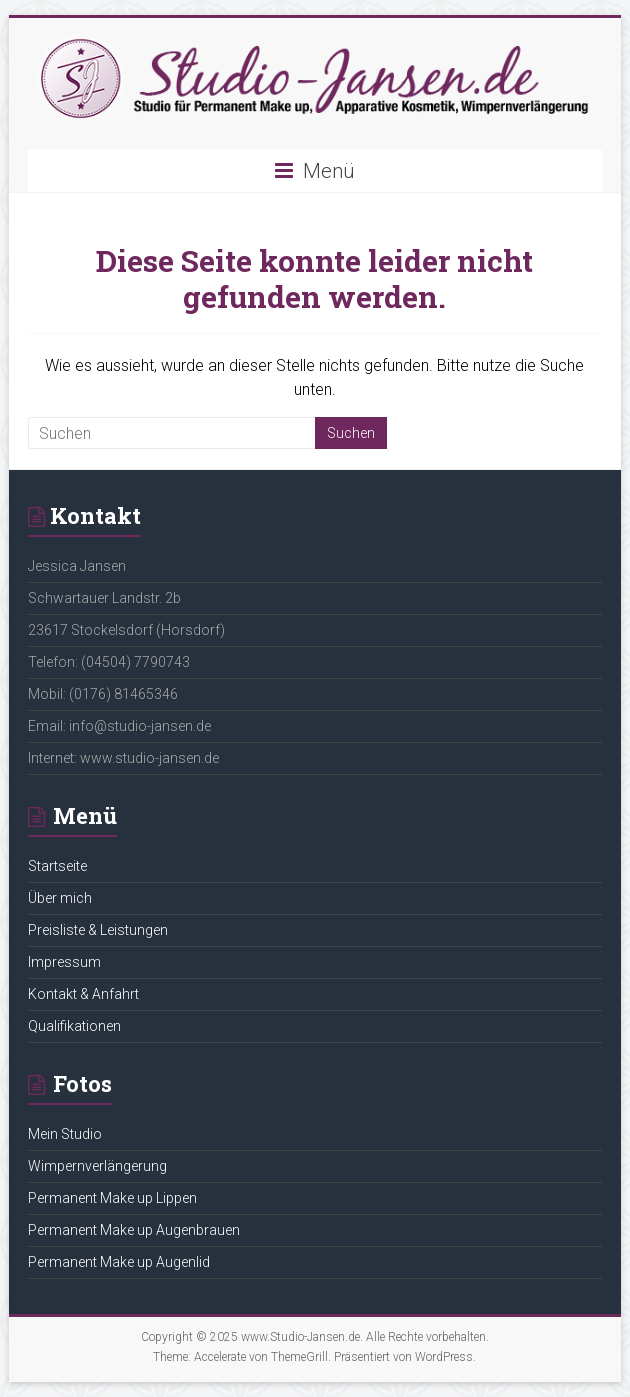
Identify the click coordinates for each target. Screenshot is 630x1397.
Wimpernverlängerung (97, 1166)
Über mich (60, 898)
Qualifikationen (74, 1026)
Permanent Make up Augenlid (119, 1262)
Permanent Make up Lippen (112, 1198)
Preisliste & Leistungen (98, 930)
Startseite (57, 866)
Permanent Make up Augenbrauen (134, 1230)
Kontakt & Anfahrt (83, 994)
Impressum (64, 962)
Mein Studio (65, 1134)
